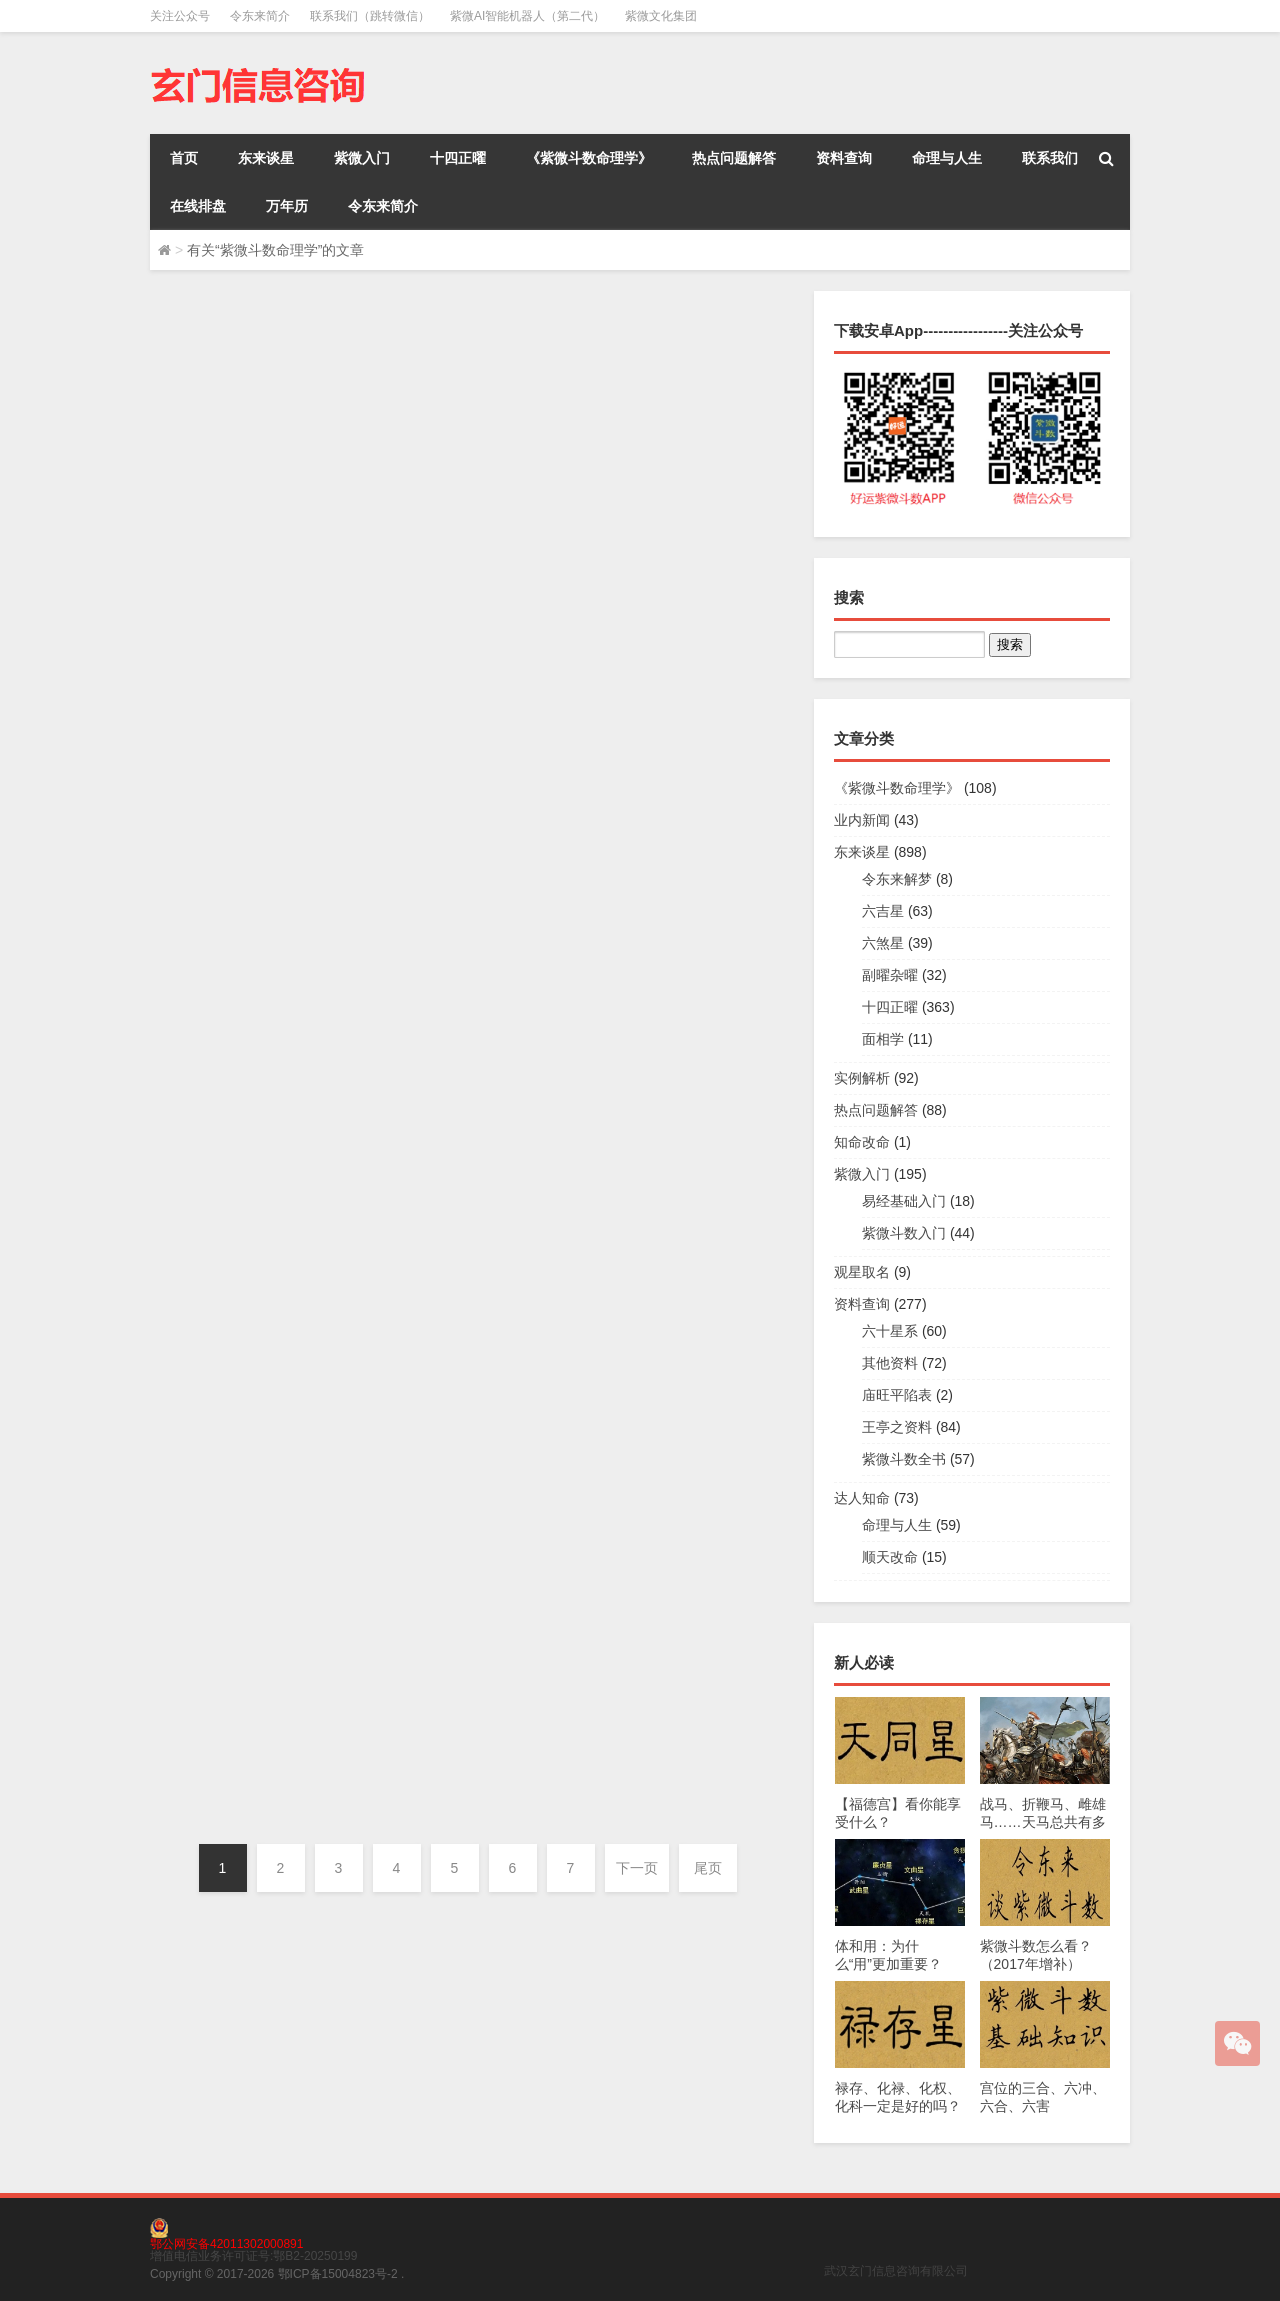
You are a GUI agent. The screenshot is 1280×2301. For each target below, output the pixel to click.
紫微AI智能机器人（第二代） (527, 16)
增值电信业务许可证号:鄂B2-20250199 (253, 2256)
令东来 (415, 454)
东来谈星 (266, 158)
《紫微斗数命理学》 (589, 158)
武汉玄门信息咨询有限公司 (896, 2271)
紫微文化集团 (661, 16)
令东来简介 (260, 16)
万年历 (287, 206)
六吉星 (883, 911)
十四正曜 (458, 158)
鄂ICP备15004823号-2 (338, 2274)
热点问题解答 (734, 158)
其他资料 (890, 1363)
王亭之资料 (897, 1427)
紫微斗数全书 (904, 1459)
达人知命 (862, 1498)
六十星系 (544, 715)
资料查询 (844, 158)
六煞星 (883, 943)
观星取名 (862, 1272)
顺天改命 (890, 1557)
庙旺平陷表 (897, 1395)
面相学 (883, 1039)
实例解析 (862, 1078)
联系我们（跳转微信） (370, 16)
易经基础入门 (904, 1201)
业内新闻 (862, 820)
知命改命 (862, 1142)
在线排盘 (198, 206)
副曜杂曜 (890, 975)
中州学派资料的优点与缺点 (514, 327)
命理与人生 (947, 158)
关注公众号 (180, 16)
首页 (184, 158)
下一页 (637, 1868)
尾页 (708, 1868)
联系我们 (1050, 158)
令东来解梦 (897, 879)
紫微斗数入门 (904, 1233)
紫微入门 (362, 158)
